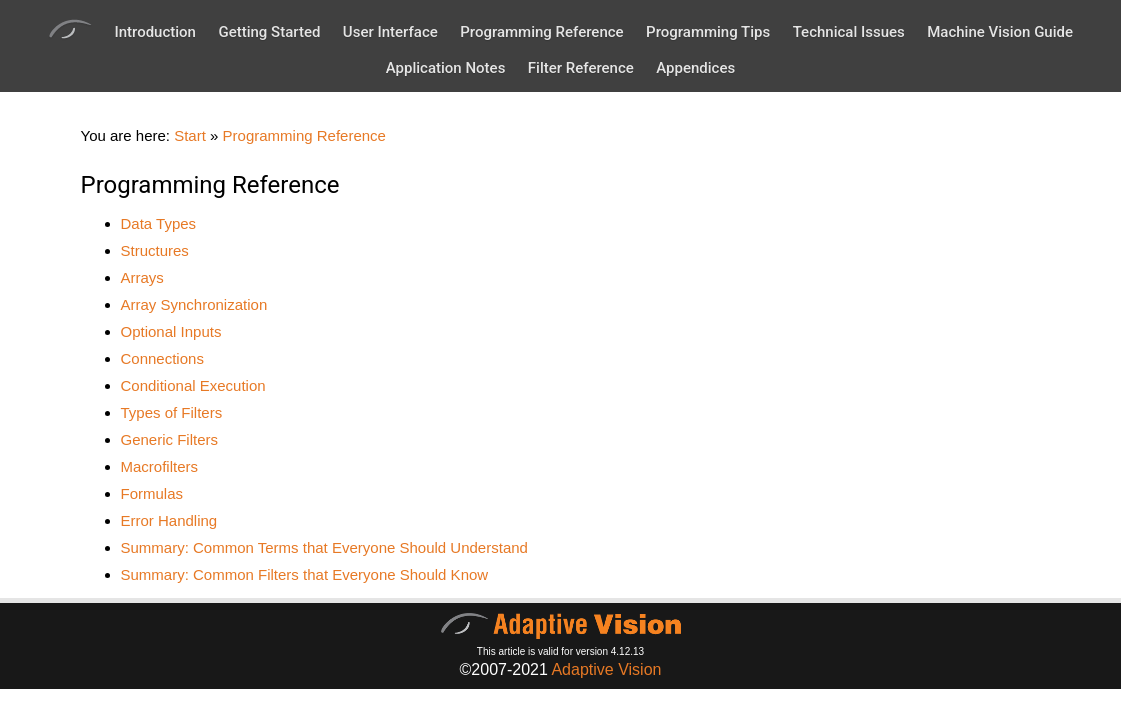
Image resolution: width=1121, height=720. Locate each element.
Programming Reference (541, 32)
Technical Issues (849, 32)
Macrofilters (160, 466)
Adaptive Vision (606, 669)
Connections (162, 358)
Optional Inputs (171, 331)
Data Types (159, 223)
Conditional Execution (193, 385)
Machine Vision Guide (1000, 32)
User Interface (390, 32)
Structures (155, 250)
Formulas (152, 493)
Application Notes (446, 68)
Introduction (155, 32)
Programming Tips (708, 32)
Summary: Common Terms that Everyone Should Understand (324, 547)
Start (190, 135)
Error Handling (169, 520)
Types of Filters (172, 412)
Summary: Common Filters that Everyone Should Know (305, 574)
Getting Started (269, 32)
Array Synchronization (194, 304)
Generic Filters (170, 439)
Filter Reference (581, 68)
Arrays (142, 277)
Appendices (695, 68)
